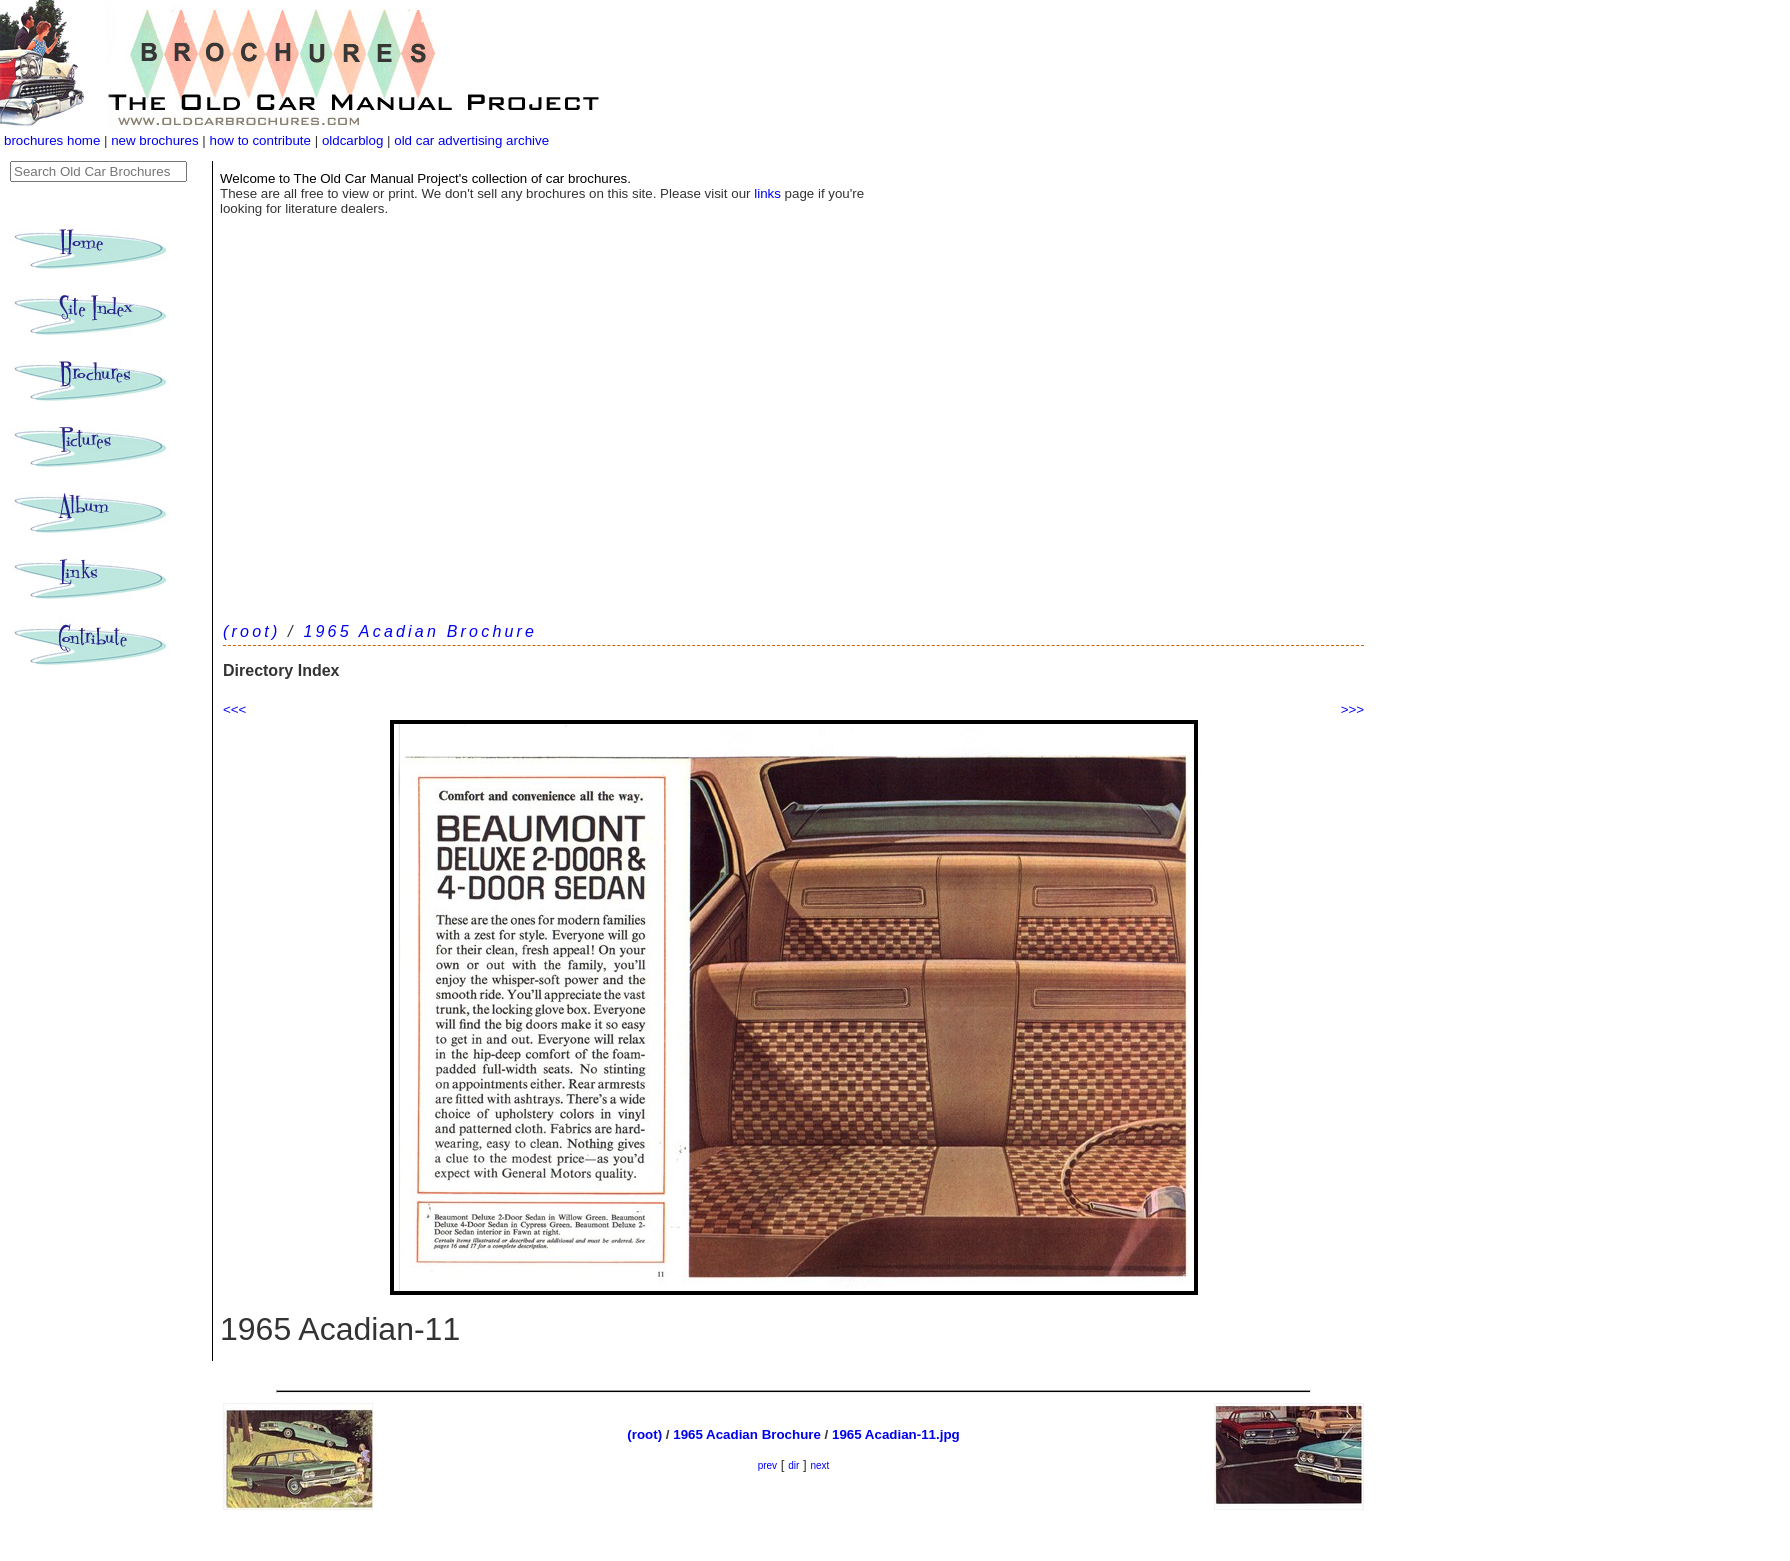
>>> (1352, 709)
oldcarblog (353, 140)
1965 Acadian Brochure (420, 631)
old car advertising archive (471, 140)
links (767, 193)
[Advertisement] (793, 467)
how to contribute (260, 140)
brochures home (52, 140)
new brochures (154, 140)
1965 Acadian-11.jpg (896, 1434)
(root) (251, 631)
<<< (234, 709)
